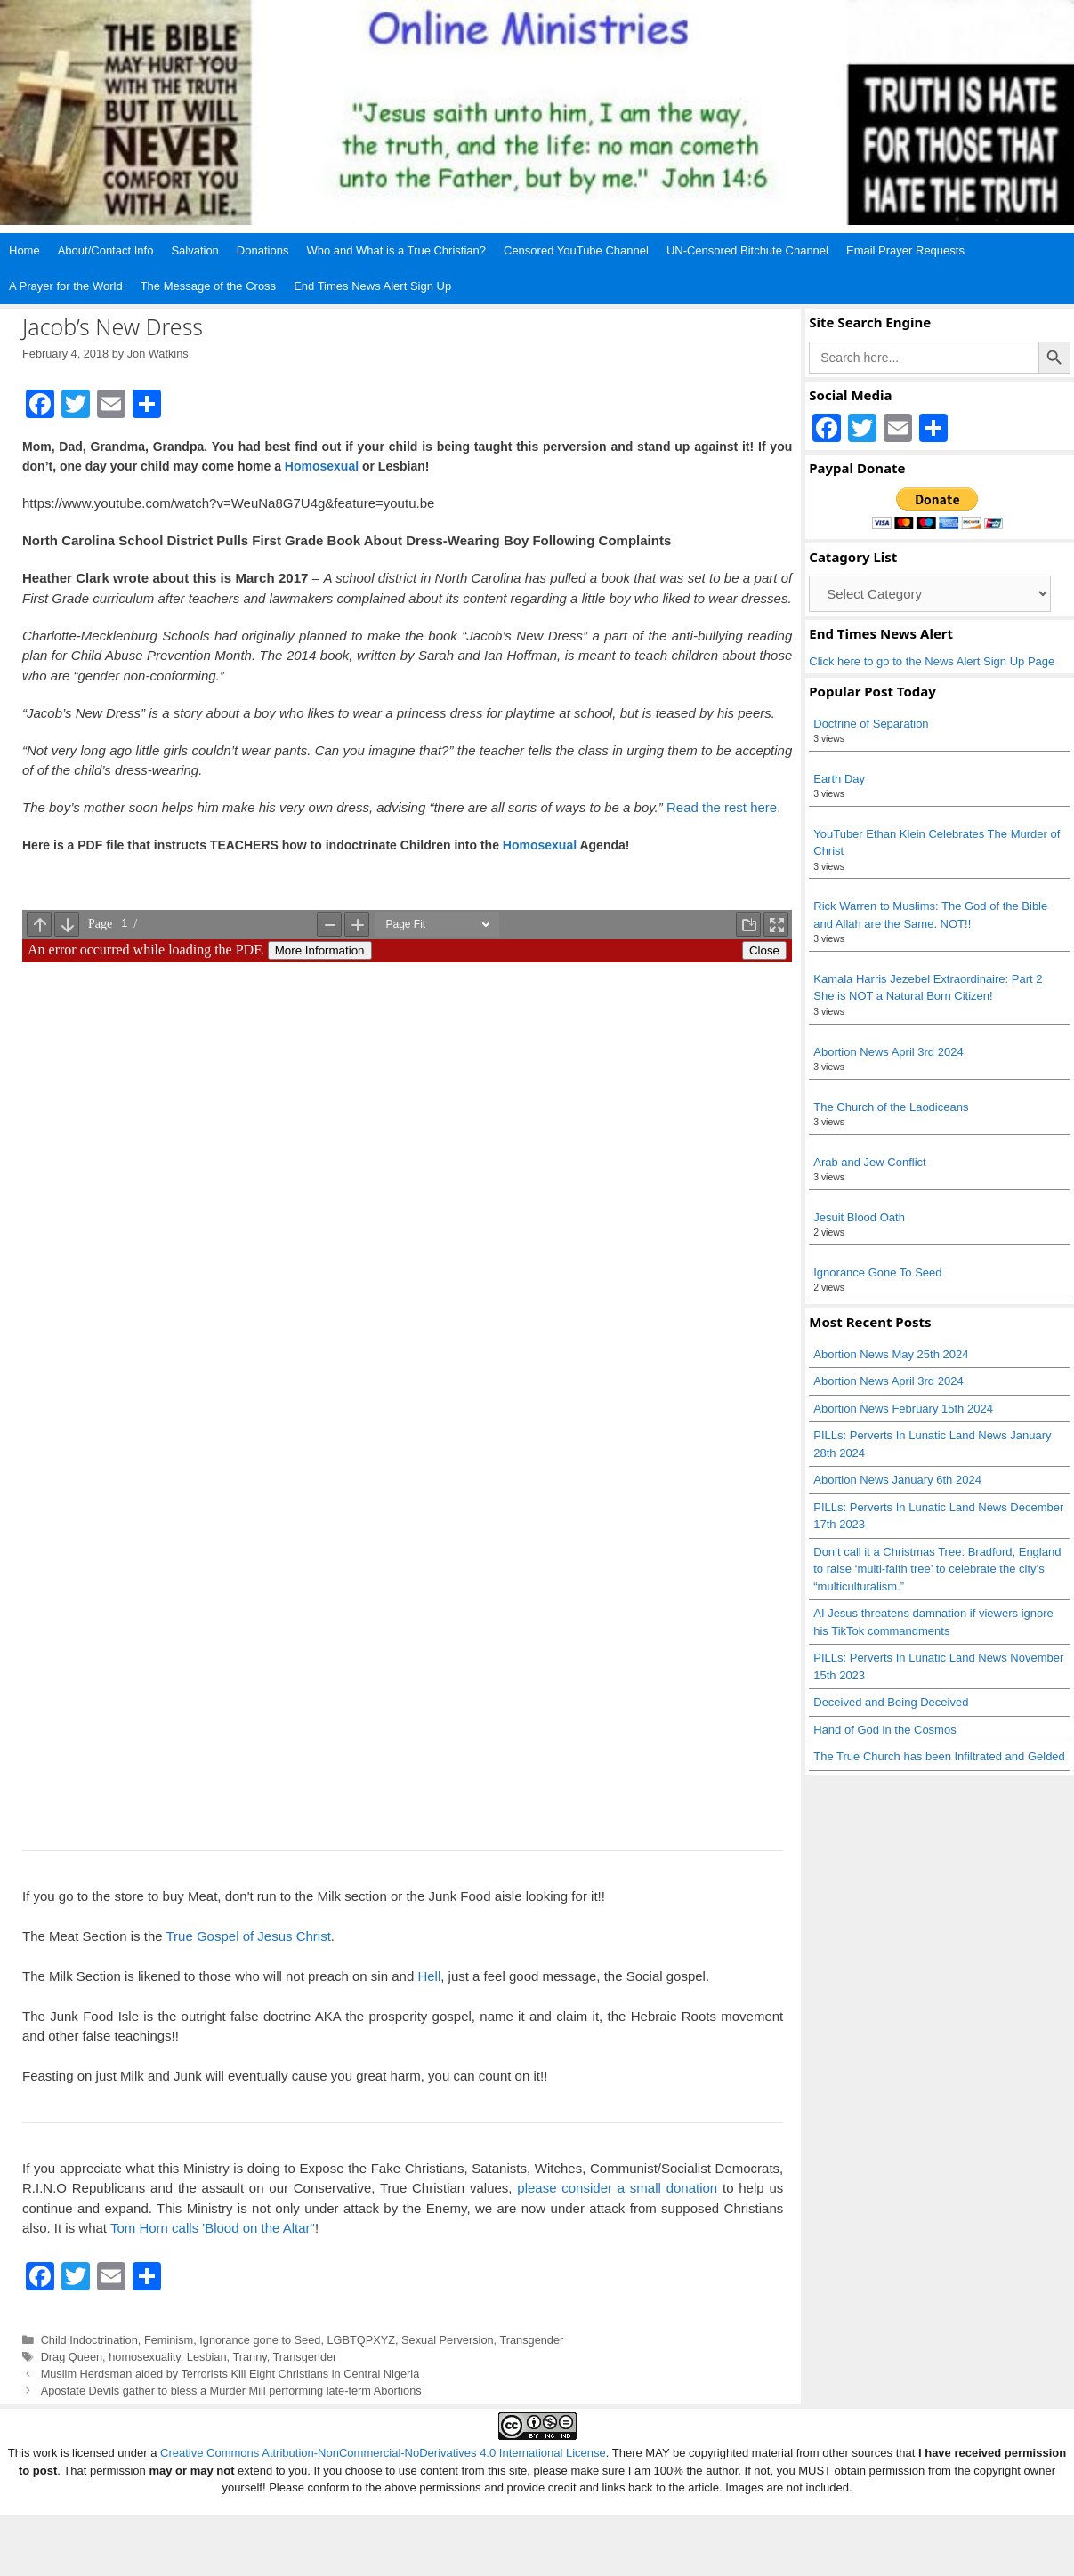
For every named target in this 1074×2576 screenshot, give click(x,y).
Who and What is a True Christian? (396, 250)
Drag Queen (71, 2356)
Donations (263, 250)
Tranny (249, 2356)
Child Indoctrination (89, 2340)
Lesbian (207, 2356)
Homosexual (322, 466)
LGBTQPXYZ (361, 2340)
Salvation (194, 250)
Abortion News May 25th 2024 (890, 1354)
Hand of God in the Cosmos (884, 1729)
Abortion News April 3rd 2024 (888, 1052)
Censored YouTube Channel (576, 250)
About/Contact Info (106, 250)
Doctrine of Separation (870, 723)
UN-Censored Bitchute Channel (747, 250)
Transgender (531, 2340)
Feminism (168, 2340)
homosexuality (145, 2356)
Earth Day (839, 778)
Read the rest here (721, 807)
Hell (428, 1976)
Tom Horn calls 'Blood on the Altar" (212, 2227)
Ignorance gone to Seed (259, 2340)
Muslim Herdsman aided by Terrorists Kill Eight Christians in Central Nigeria (230, 2373)
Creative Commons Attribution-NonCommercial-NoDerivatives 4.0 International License (383, 2452)
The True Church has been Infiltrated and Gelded (939, 1756)
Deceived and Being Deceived (890, 1702)
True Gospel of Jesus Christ (248, 1936)
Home (24, 250)
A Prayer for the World (66, 286)
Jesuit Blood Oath (859, 1217)
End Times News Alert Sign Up (372, 286)
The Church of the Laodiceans (890, 1107)
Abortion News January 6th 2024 (897, 1479)
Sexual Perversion (447, 2340)
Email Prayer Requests (905, 250)
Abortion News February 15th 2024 (903, 1408)
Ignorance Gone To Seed (877, 1272)
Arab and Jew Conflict (869, 1162)
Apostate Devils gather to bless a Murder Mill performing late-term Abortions (231, 2390)
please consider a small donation (617, 2187)
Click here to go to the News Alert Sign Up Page (931, 661)
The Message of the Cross (208, 286)
